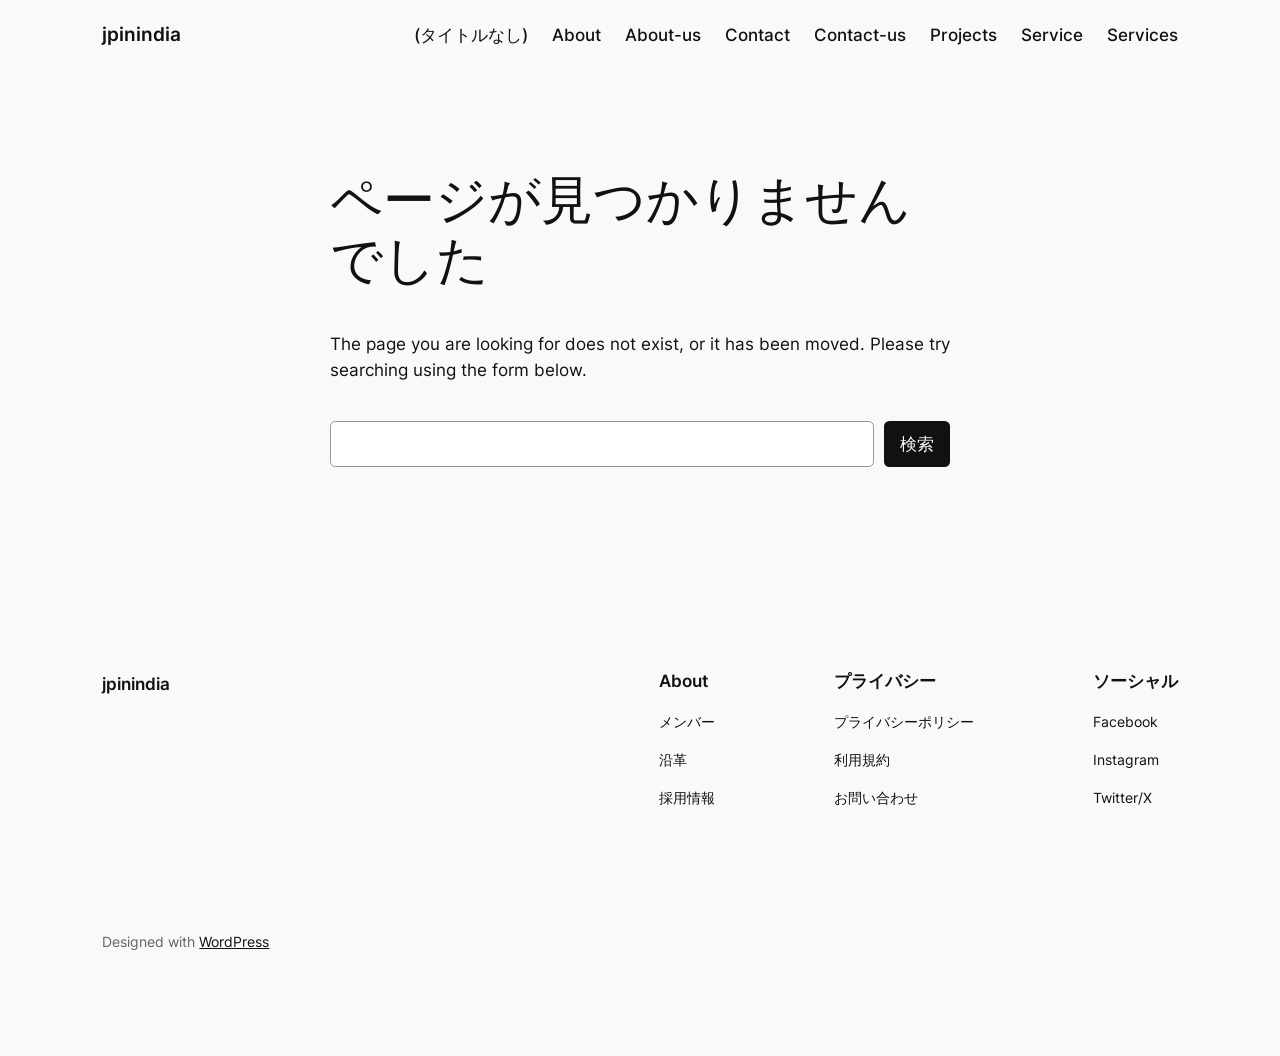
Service (1052, 35)
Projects (963, 35)
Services (1142, 35)
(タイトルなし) (471, 35)
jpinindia (141, 34)
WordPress (234, 941)
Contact (757, 35)
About (576, 35)
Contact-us (860, 35)
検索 (917, 444)
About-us (663, 35)
